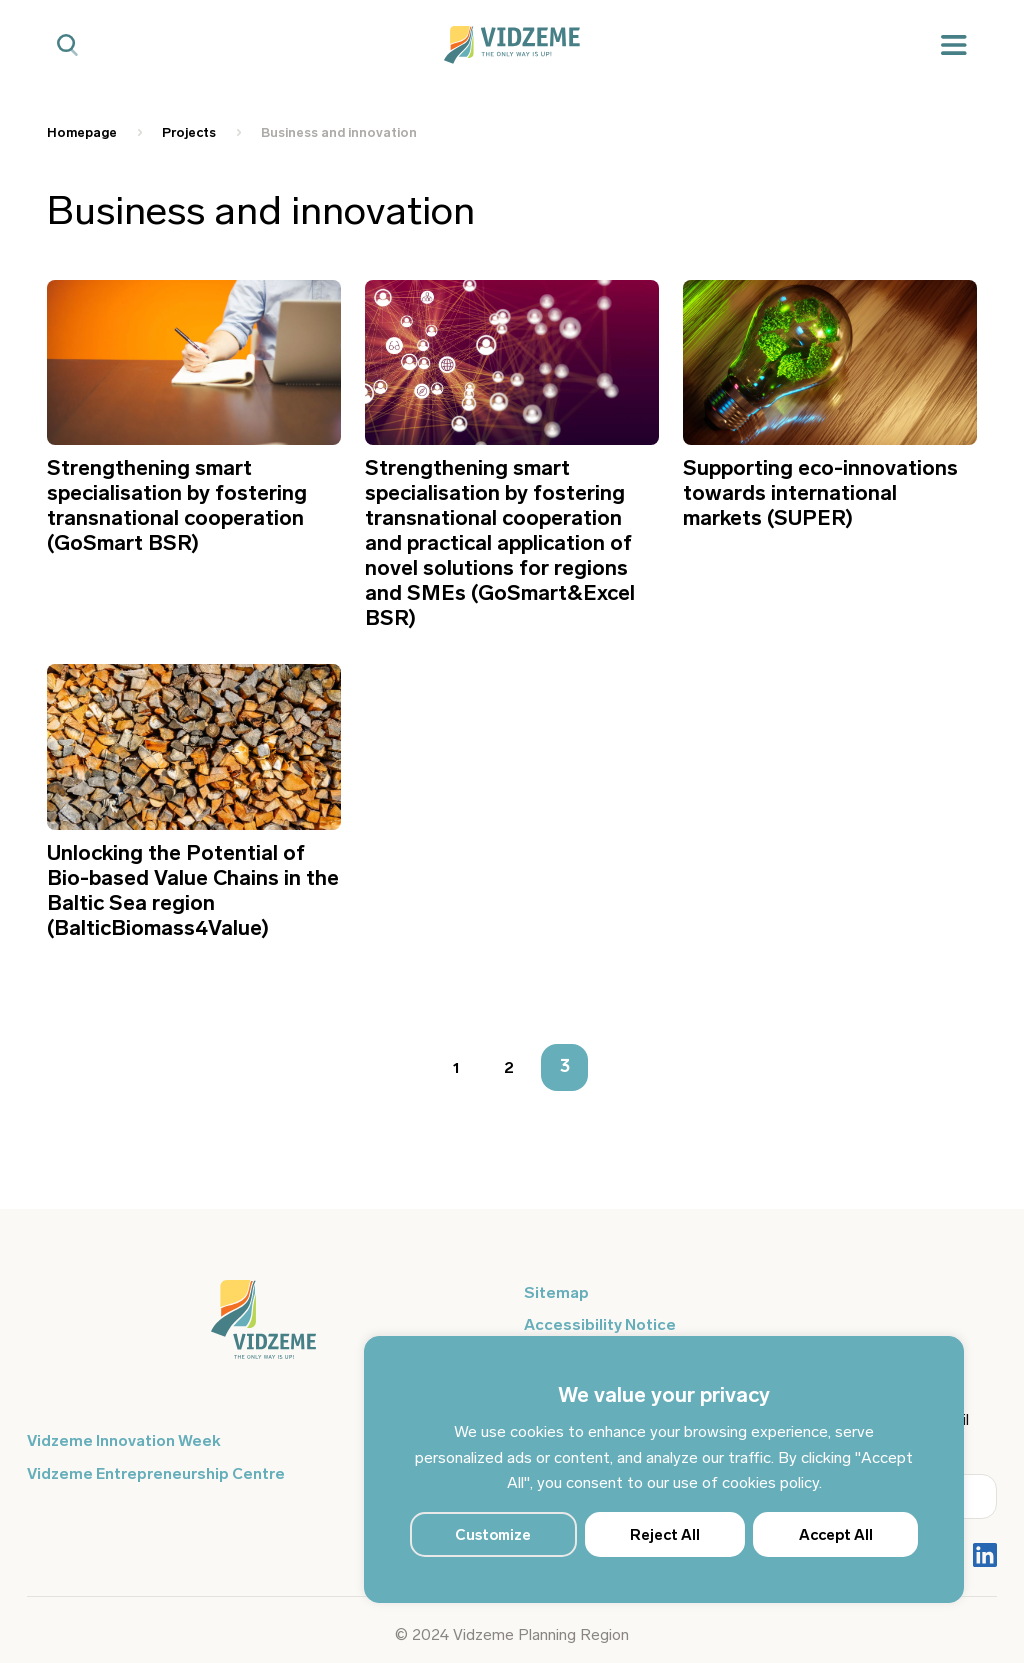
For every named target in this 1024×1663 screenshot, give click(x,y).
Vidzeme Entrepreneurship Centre (156, 1473)
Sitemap (556, 1292)
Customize (493, 1535)
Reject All (665, 1535)
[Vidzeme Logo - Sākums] (512, 45)
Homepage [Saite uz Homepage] (82, 132)
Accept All (836, 1535)
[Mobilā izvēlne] (954, 45)
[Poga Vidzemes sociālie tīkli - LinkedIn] (985, 1557)
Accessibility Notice (600, 1324)
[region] (664, 1469)
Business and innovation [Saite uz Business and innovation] (339, 132)
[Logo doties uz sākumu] (263, 1329)
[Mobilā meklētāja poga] (67, 45)
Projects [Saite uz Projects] (189, 132)
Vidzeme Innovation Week (124, 1440)
